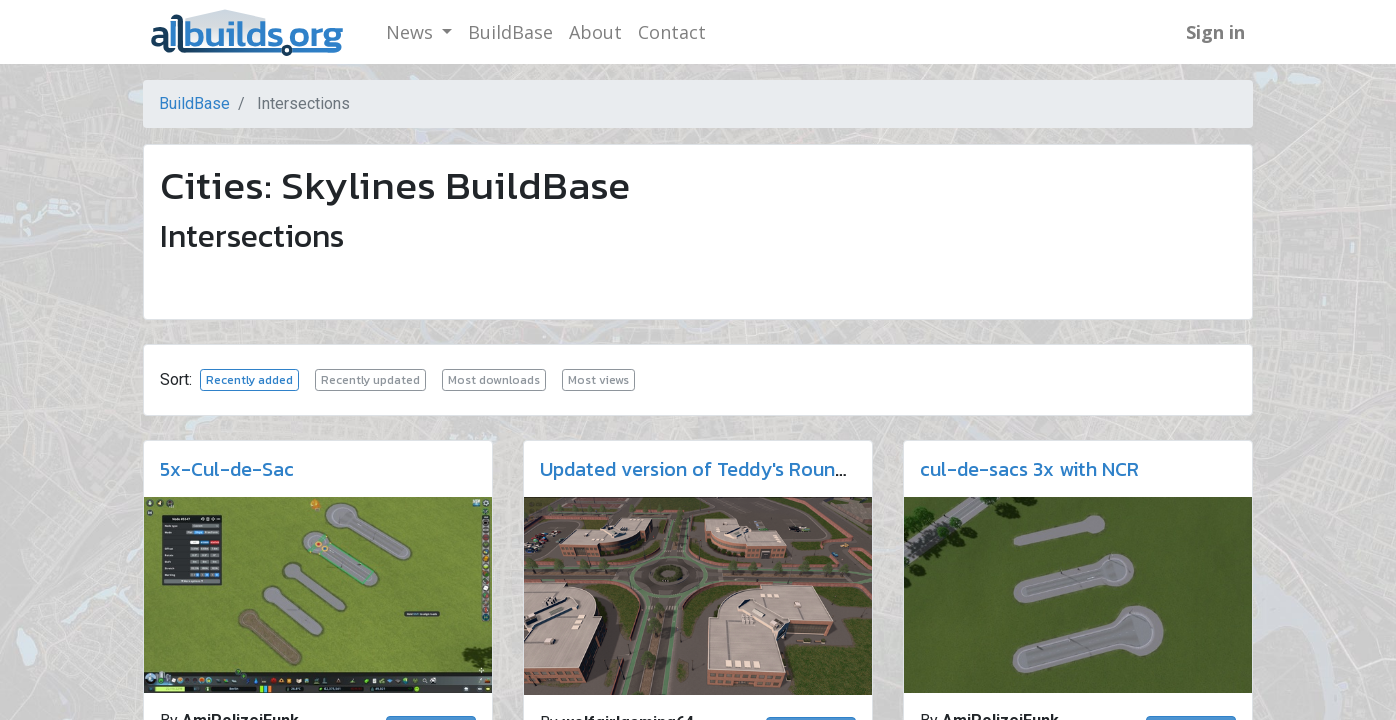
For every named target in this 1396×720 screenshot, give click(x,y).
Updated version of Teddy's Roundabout (719, 469)
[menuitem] (510, 32)
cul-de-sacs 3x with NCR (1029, 469)
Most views (598, 380)
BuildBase (194, 103)
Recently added (249, 380)
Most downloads (494, 380)
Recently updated (370, 380)
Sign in (1215, 32)
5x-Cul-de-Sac (227, 469)
